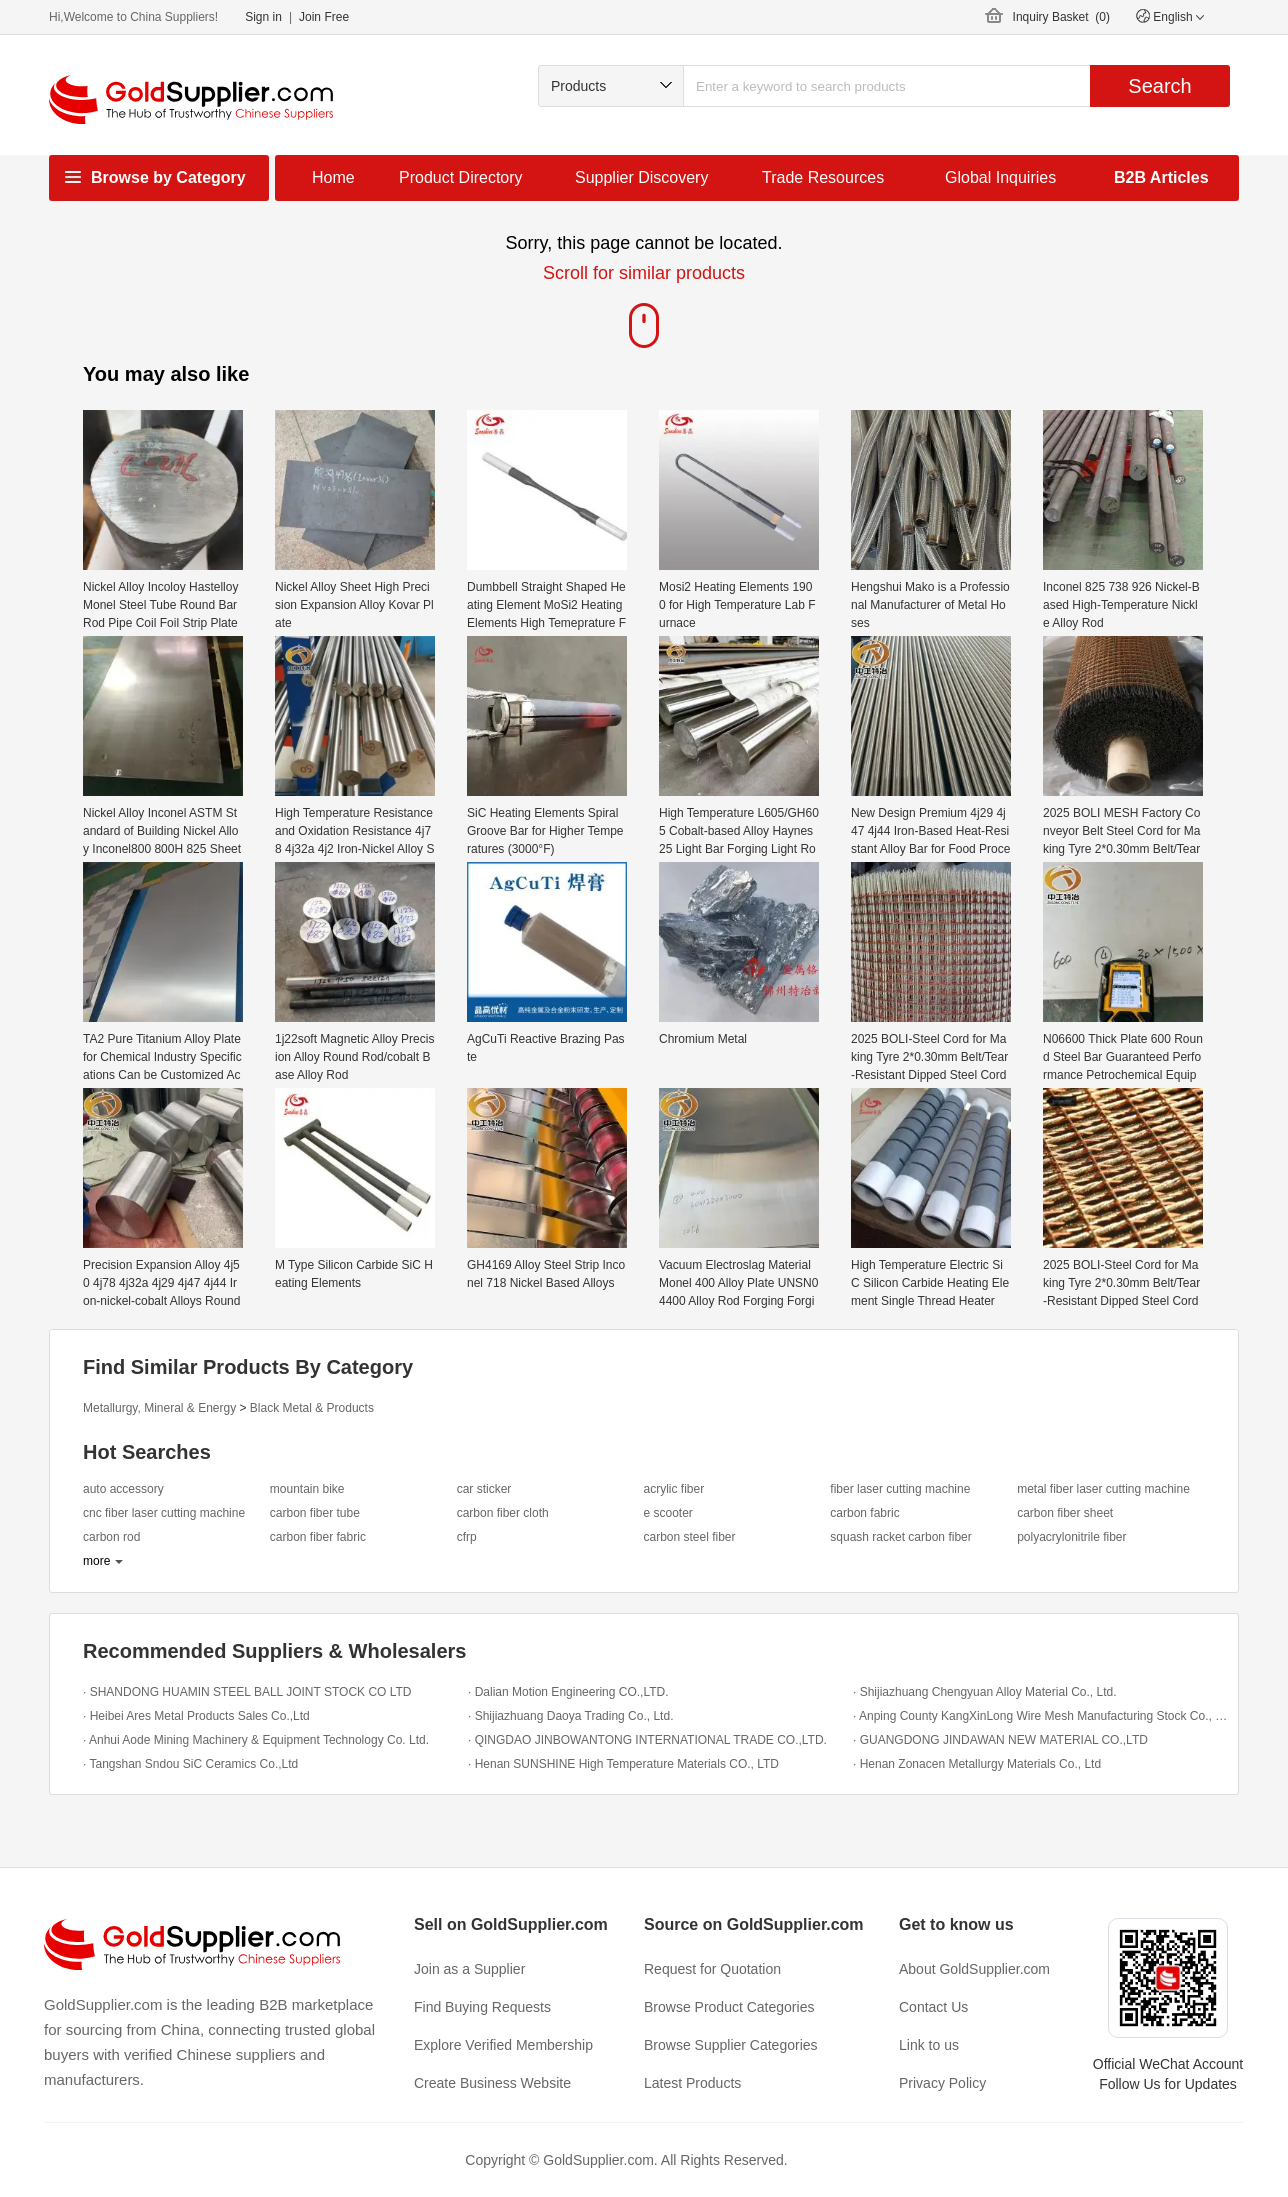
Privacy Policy (942, 2083)
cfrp (467, 1537)
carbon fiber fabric (318, 1537)
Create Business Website (492, 2083)
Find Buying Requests (482, 2007)
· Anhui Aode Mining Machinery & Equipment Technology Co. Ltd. (256, 1740)
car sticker (484, 1489)
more (96, 1561)
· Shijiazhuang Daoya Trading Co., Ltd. (570, 1716)
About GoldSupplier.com (974, 1969)
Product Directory (461, 177)
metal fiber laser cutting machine (1103, 1489)
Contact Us (933, 2007)
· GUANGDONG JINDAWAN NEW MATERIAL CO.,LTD (1000, 1740)
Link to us (929, 2045)
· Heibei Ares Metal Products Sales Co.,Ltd (196, 1716)
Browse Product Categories (729, 2007)
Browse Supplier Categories (731, 2045)
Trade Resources (823, 177)
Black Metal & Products (312, 1408)
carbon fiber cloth (503, 1513)
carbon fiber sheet (1065, 1513)
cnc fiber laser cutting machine (164, 1513)
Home (333, 177)
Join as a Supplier (469, 1969)
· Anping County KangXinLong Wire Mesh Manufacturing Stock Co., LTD (1040, 1716)
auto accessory (123, 1489)
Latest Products (692, 2083)
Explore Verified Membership (503, 2045)
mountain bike (307, 1489)
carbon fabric (864, 1513)
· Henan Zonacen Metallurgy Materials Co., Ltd (977, 1764)
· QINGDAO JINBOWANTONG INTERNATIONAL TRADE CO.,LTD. (647, 1740)
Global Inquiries (1000, 177)
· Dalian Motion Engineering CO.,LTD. (568, 1692)
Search (1159, 86)
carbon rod (111, 1537)
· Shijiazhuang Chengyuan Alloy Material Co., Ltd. (985, 1692)
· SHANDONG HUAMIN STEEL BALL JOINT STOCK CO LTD (247, 1692)
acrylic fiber (673, 1489)
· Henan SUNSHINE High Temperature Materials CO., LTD (623, 1764)
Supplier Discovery (641, 177)
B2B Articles (1161, 177)
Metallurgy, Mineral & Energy (159, 1408)
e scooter (667, 1513)
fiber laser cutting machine (900, 1489)
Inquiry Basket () (1061, 17)
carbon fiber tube (315, 1513)
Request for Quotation (712, 1969)
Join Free (324, 17)
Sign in (263, 17)
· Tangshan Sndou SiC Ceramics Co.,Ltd (190, 1764)
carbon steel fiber (689, 1537)
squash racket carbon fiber (900, 1537)
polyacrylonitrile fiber (1071, 1537)
